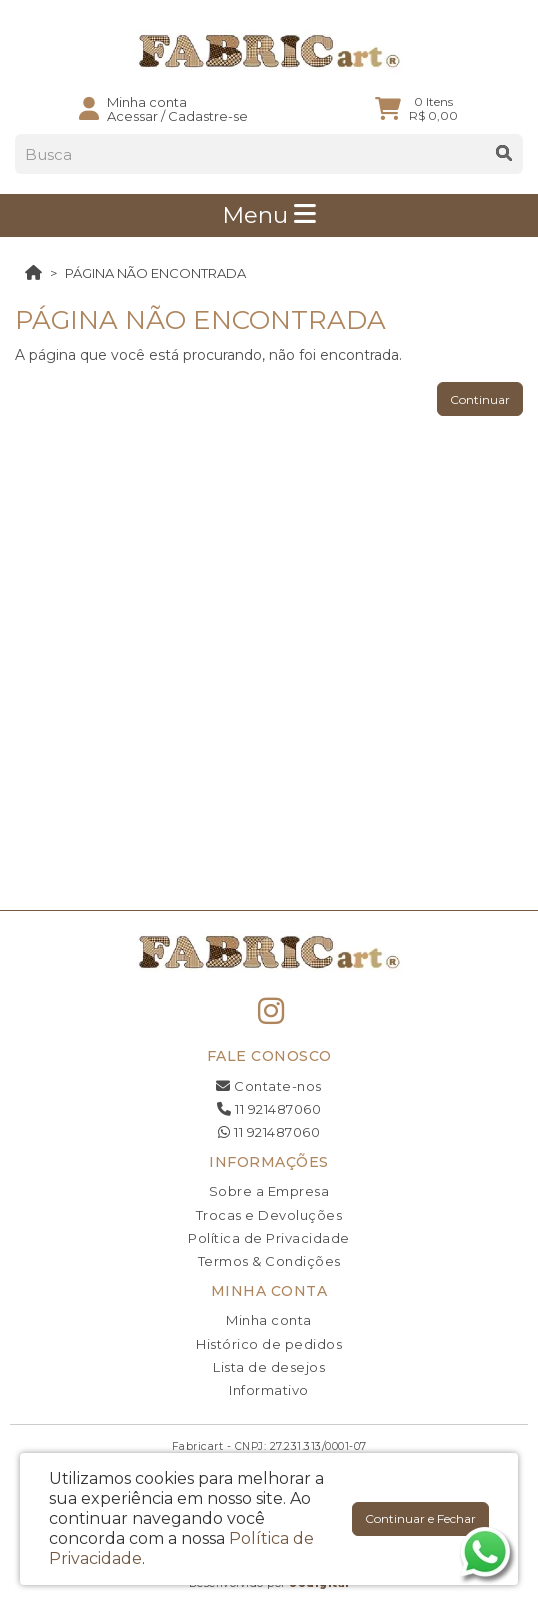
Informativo (269, 1390)
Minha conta (269, 1320)
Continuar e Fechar (420, 1518)
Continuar (480, 399)
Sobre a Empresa (269, 1191)
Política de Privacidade (269, 1238)
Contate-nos (269, 1086)
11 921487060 (269, 1109)
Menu (269, 215)
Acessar (132, 116)
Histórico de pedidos (269, 1344)
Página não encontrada (155, 273)
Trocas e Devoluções (269, 1215)
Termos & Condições (269, 1261)
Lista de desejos (269, 1367)
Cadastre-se (208, 116)
